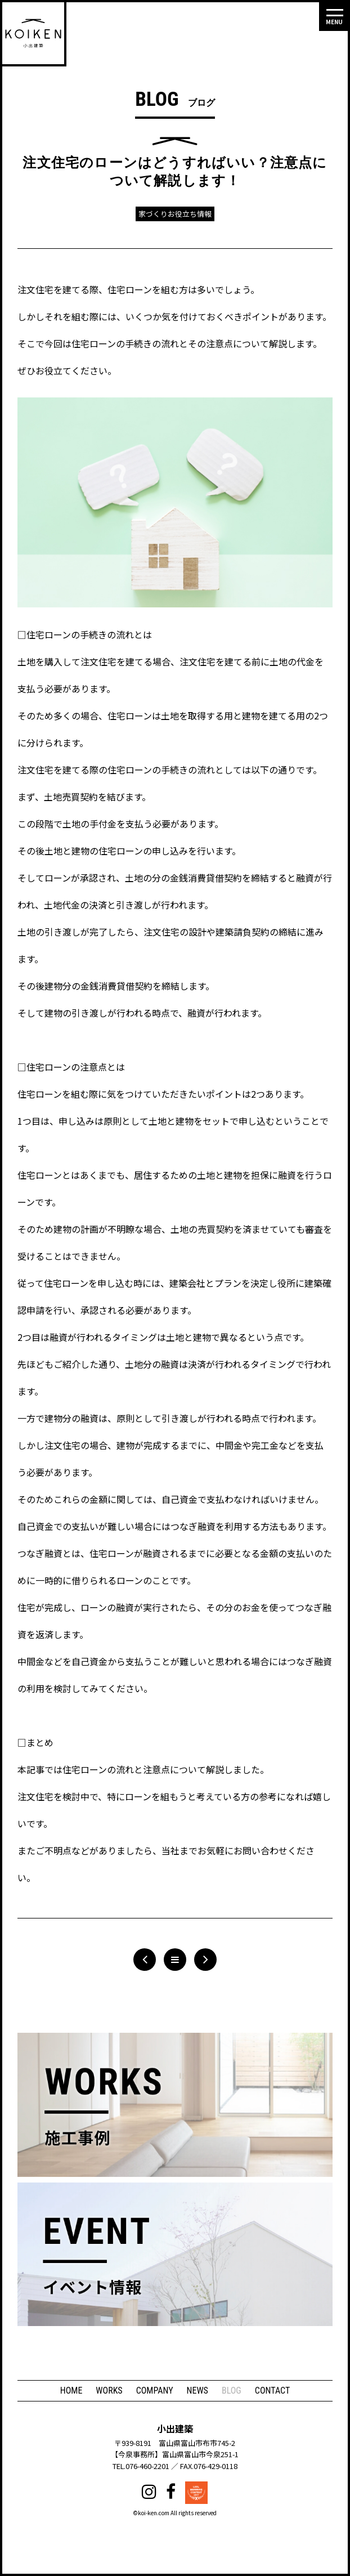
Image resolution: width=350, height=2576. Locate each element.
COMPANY (154, 2390)
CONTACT (272, 2390)
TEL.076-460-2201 (141, 2466)
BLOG (231, 2390)
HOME (71, 2390)
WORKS (109, 2390)
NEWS (197, 2390)
